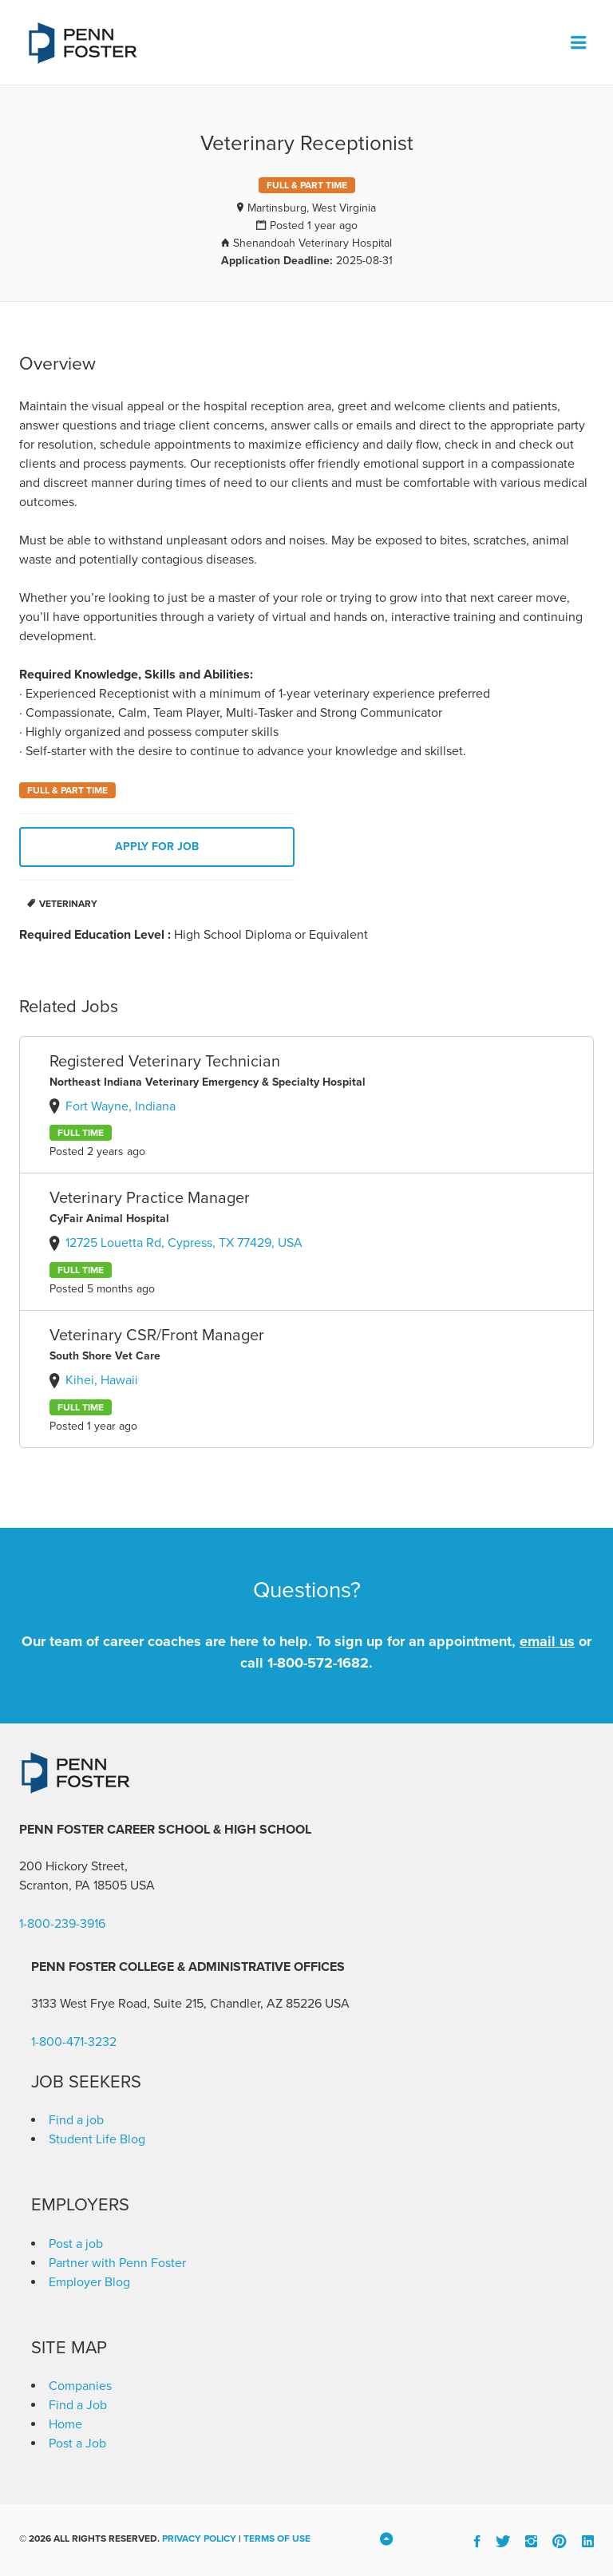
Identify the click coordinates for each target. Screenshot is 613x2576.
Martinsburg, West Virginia (311, 208)
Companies (80, 2386)
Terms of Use (276, 2538)
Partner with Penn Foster (117, 2263)
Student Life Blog (97, 2139)
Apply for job (157, 846)
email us (547, 1641)
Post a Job (77, 2443)
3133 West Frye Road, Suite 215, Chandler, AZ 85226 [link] (176, 2004)
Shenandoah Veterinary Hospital (312, 243)
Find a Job (78, 2405)
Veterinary (68, 903)
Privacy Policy (199, 2538)
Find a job (76, 2120)
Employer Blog (89, 2282)
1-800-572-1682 (318, 1663)
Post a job (76, 2244)
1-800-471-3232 (74, 2042)
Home (65, 2424)
